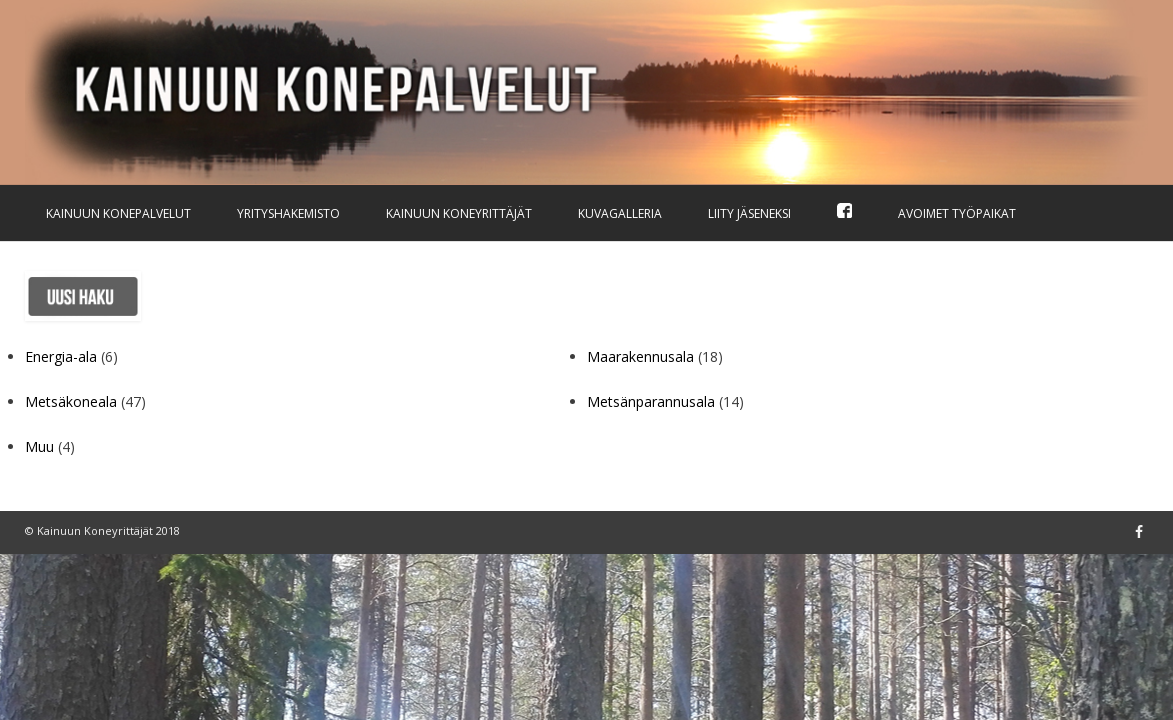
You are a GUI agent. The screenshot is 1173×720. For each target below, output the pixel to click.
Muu (39, 446)
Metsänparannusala (651, 401)
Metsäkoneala (71, 401)
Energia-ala (61, 356)
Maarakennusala (640, 356)
